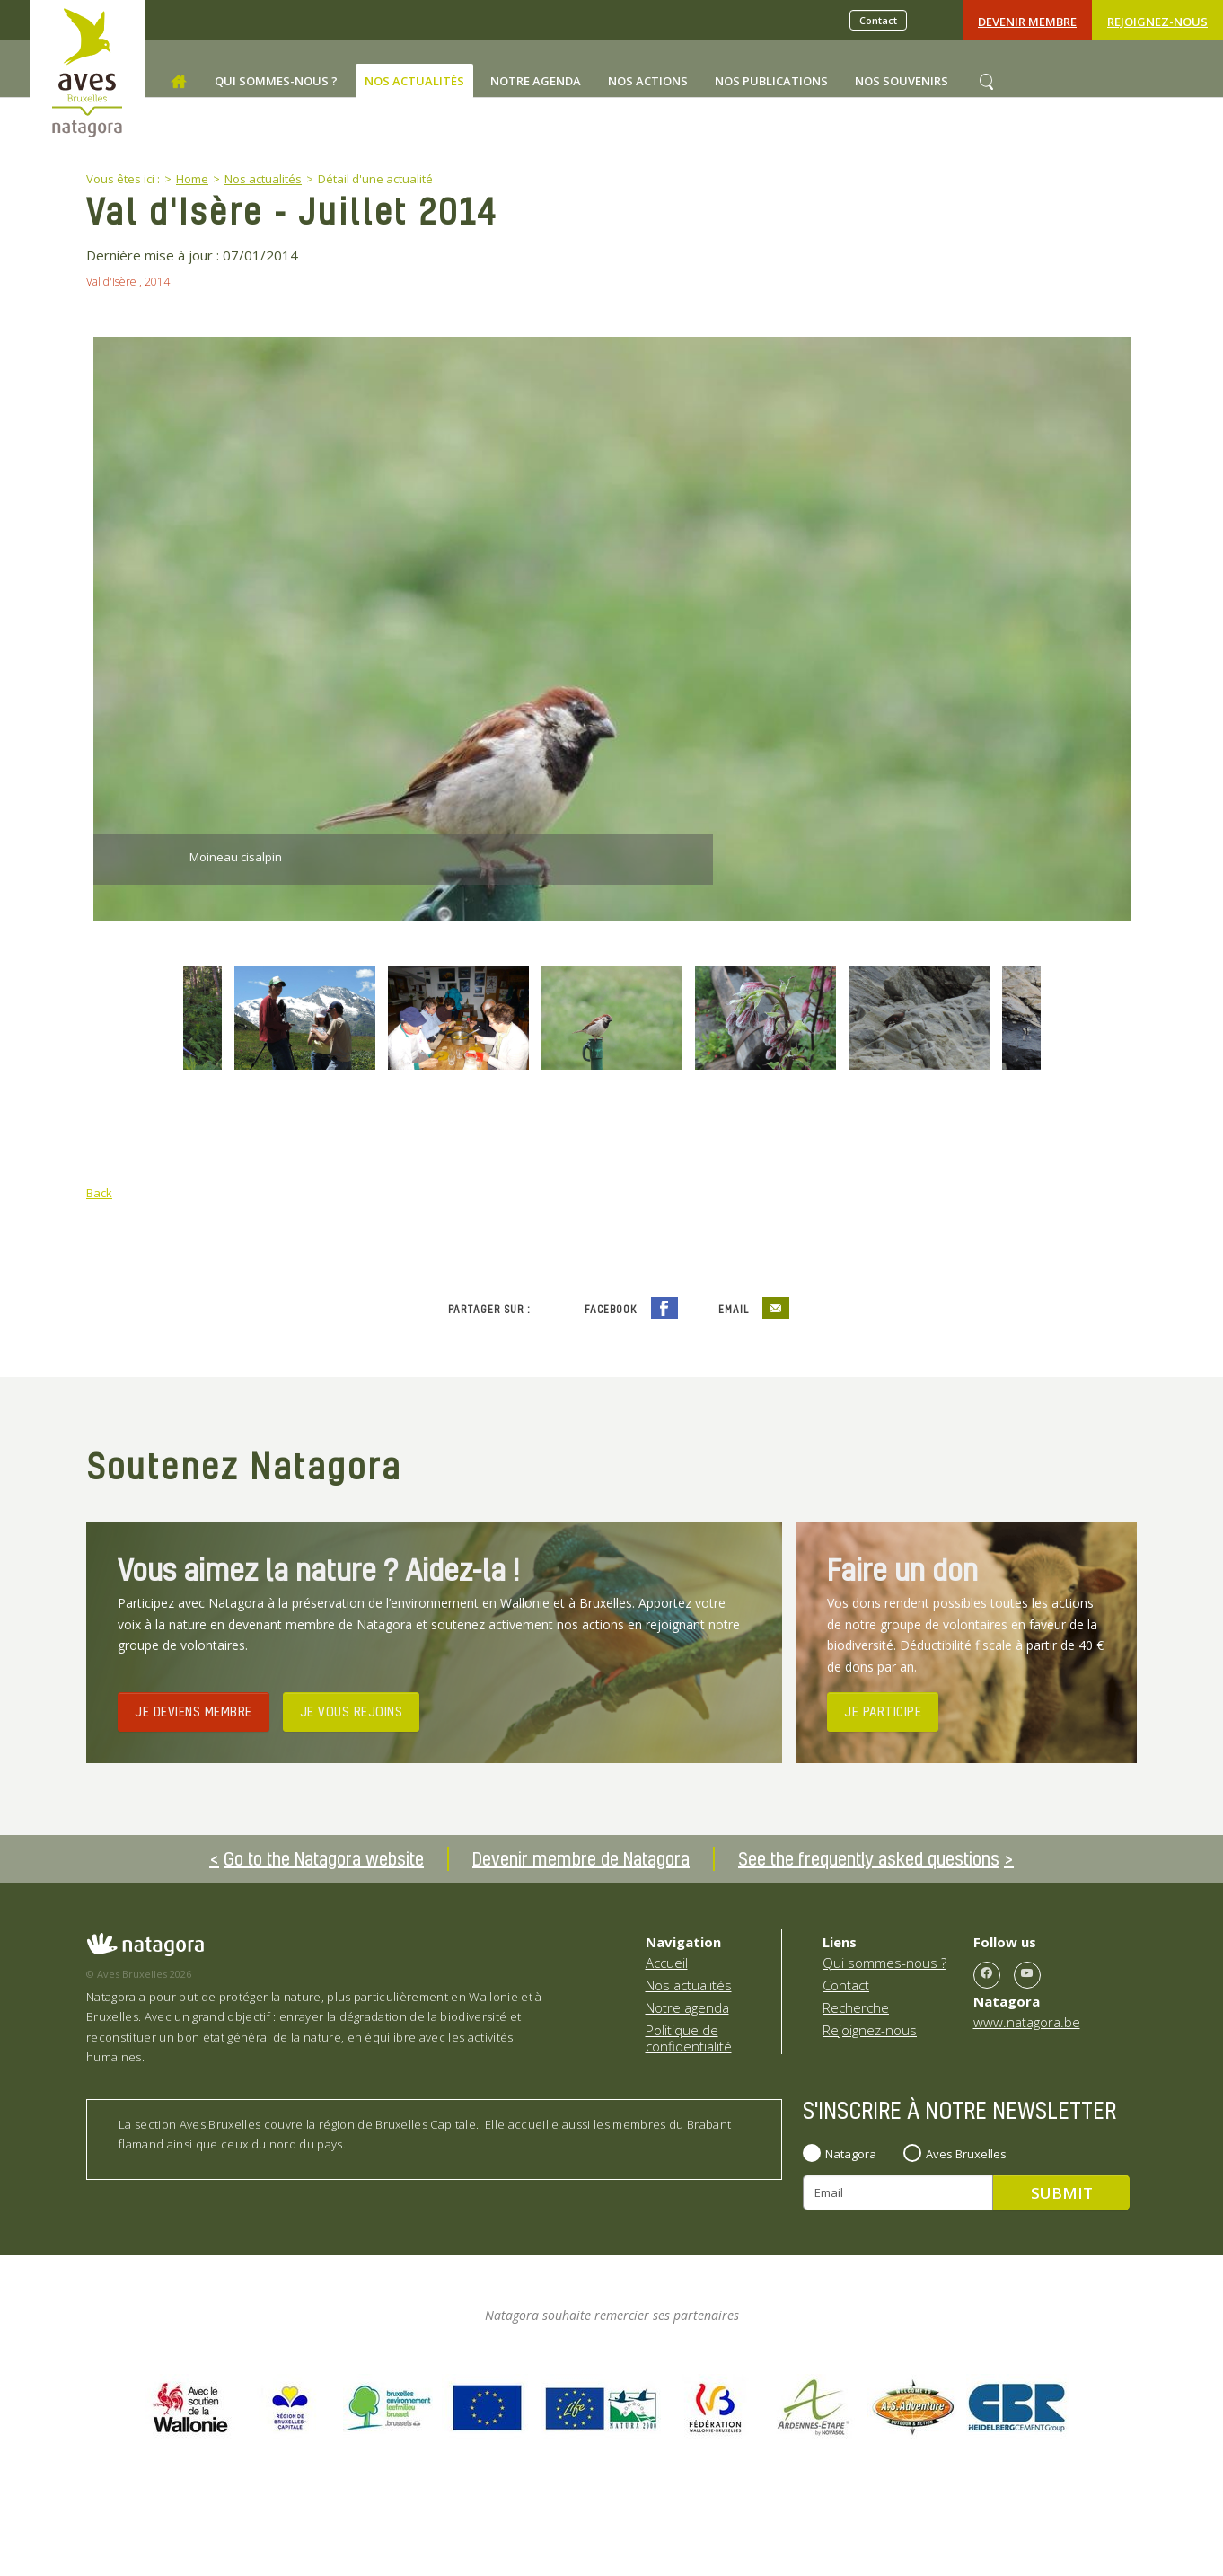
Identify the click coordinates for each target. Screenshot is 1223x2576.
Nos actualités (689, 1985)
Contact (878, 20)
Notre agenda (687, 2007)
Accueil (667, 1963)
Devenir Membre (1027, 21)
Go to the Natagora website (324, 1858)
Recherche (856, 2007)
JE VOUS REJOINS (351, 1711)
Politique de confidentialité (689, 2038)
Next (1094, 1020)
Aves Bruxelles (966, 2154)
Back (99, 1193)
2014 (157, 281)
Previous (130, 1020)
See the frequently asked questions (868, 1858)
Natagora (850, 2154)
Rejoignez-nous (1157, 21)
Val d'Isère (111, 281)
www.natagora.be (1026, 2022)
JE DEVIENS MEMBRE (193, 1711)
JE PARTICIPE (882, 1711)
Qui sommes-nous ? (884, 1963)
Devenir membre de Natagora (581, 1858)
